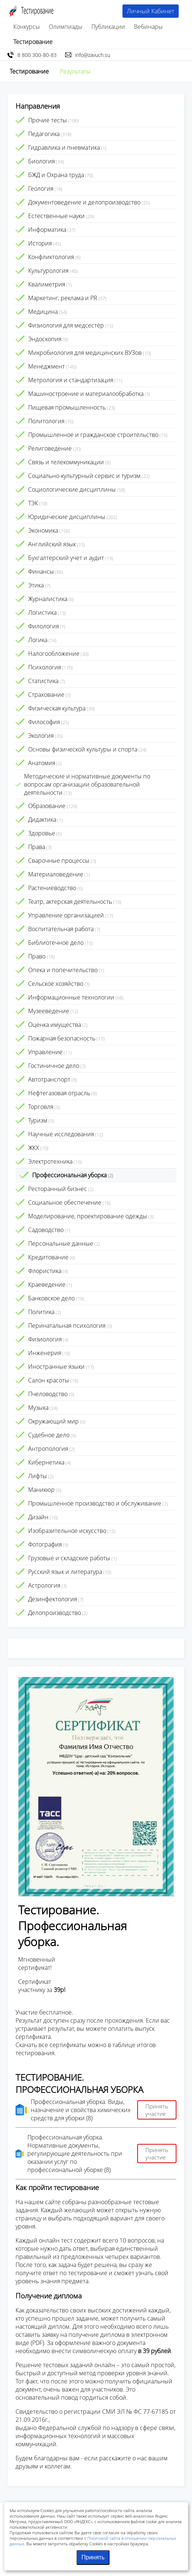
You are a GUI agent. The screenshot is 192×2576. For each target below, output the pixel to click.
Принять (93, 2557)
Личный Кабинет (150, 11)
